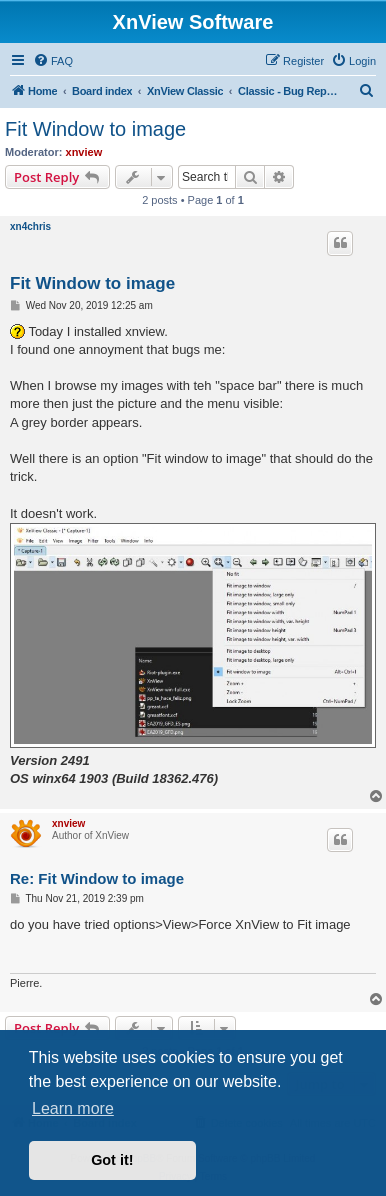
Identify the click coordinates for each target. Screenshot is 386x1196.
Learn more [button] (73, 1108)
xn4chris (30, 226)
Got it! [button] (112, 1160)
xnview (84, 152)
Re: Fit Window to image (97, 878)
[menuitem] (53, 61)
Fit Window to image (95, 129)
